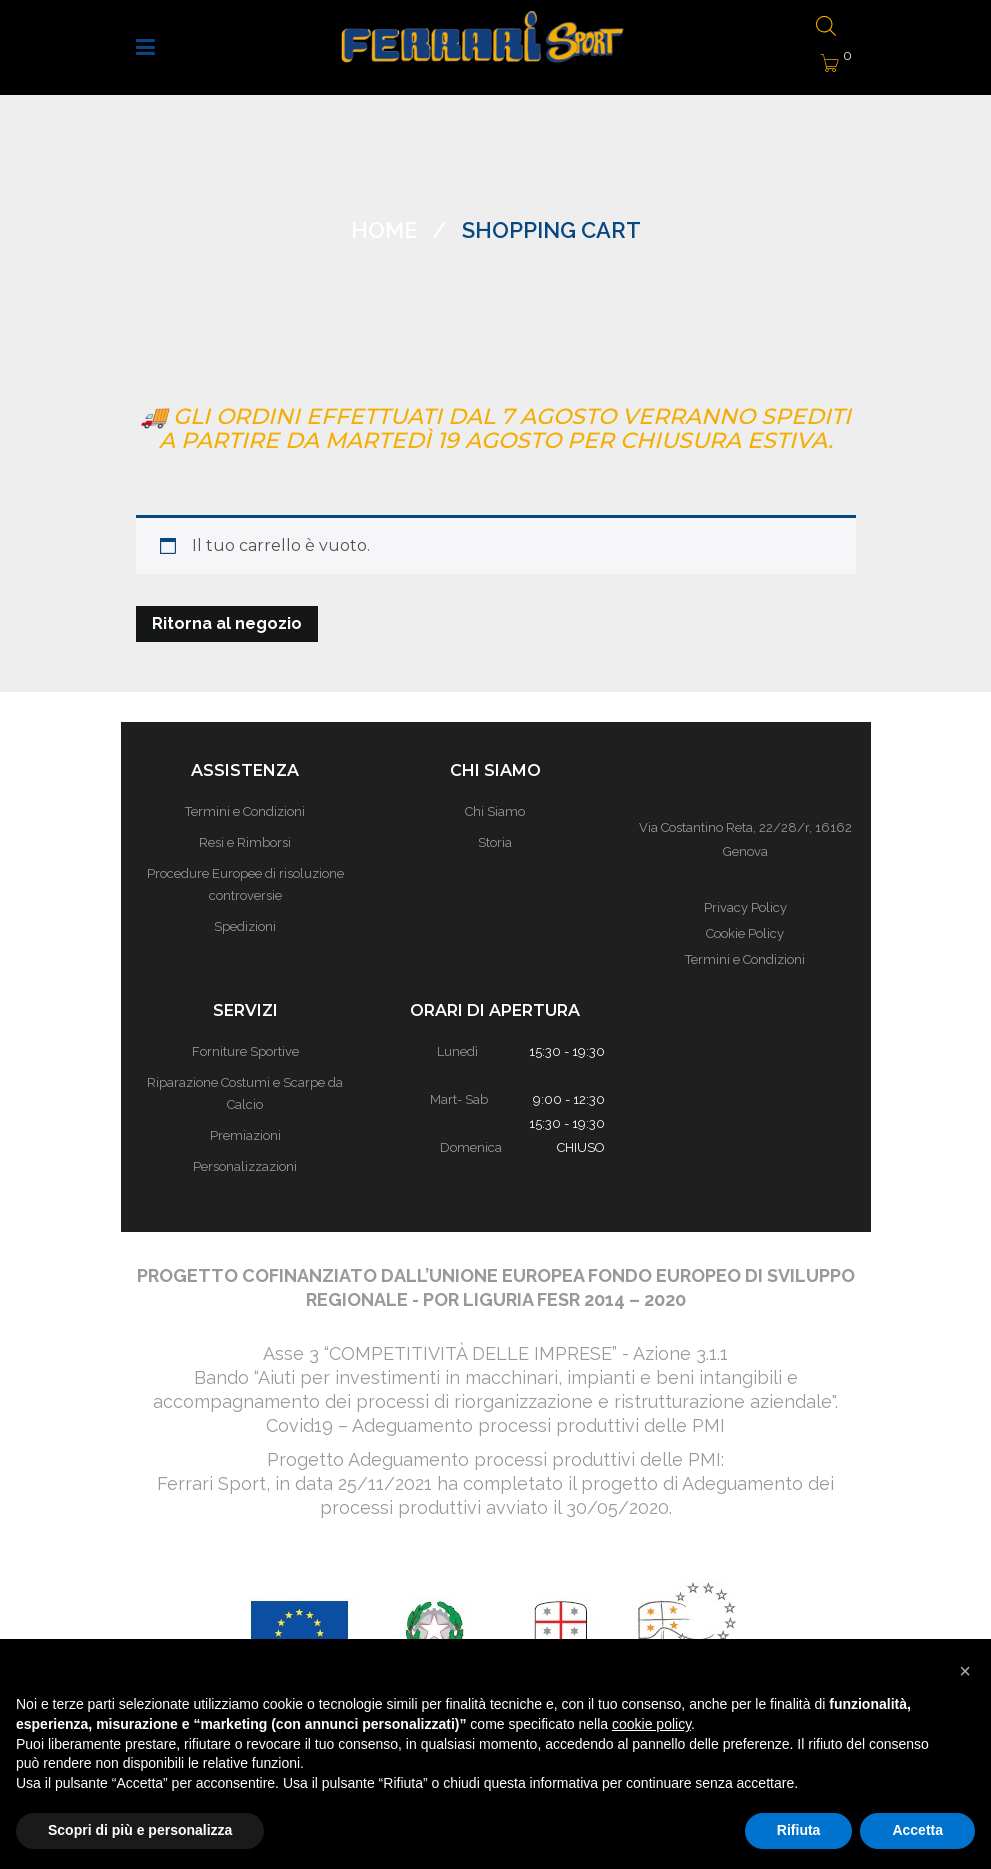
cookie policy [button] (651, 1724)
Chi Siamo (495, 811)
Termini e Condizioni (245, 811)
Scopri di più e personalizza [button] (140, 1830)
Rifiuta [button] (799, 1830)
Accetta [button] (917, 1830)
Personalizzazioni (245, 1166)
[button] (965, 1671)
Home (384, 230)
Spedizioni (245, 926)
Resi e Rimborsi (245, 842)
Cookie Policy (745, 933)
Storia (495, 842)
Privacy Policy (745, 907)
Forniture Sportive (245, 1051)
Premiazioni (245, 1135)
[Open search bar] (824, 27)
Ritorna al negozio (227, 623)
